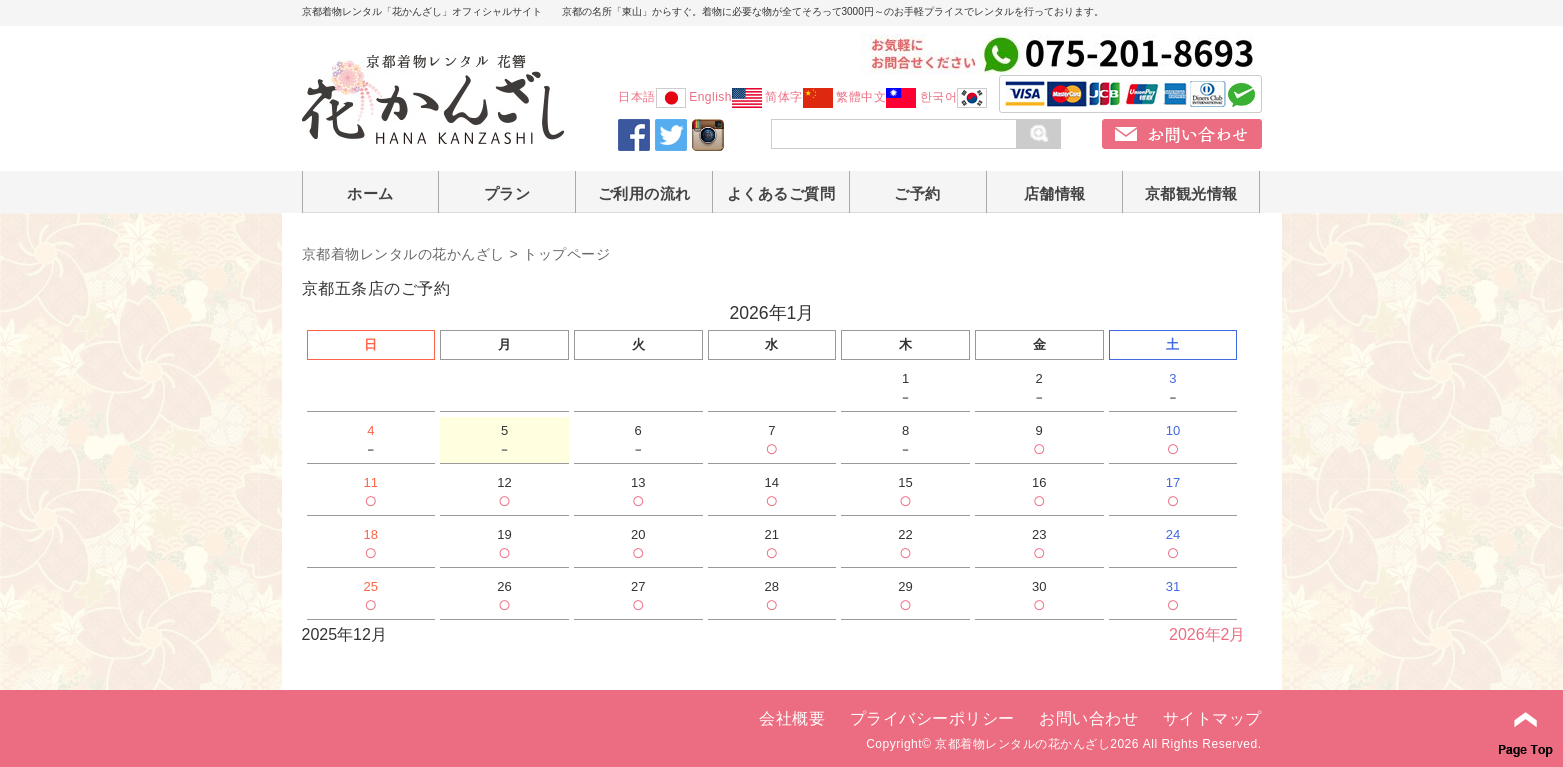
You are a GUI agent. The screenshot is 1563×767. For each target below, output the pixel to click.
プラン (507, 193)
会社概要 (792, 718)
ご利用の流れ (644, 193)
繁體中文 (876, 97)
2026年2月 (1207, 634)
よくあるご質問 (781, 193)
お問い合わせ (1088, 718)
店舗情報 (1055, 193)
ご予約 (917, 193)
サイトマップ (1212, 718)
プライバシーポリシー (932, 718)
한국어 (954, 97)
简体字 (799, 97)
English (725, 97)
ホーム (370, 193)
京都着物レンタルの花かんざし (403, 254)
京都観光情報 (1191, 193)
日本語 (652, 97)
